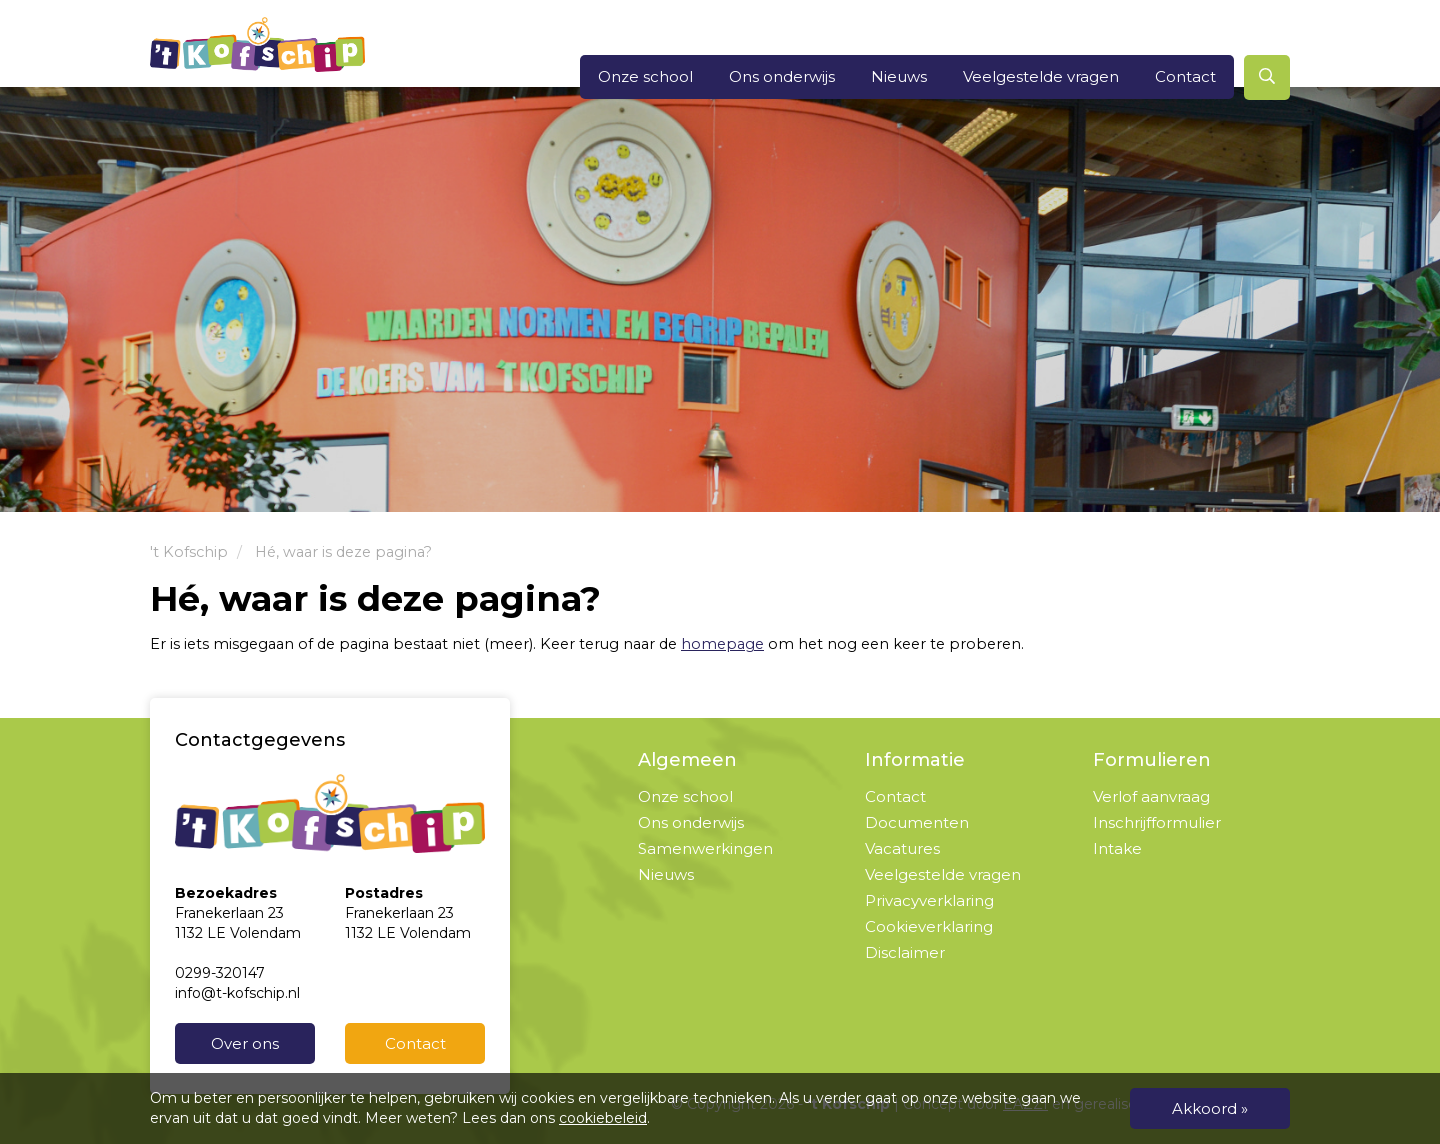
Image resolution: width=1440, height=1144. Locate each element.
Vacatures (902, 848)
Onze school (645, 76)
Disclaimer (905, 952)
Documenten (917, 822)
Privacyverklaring (929, 900)
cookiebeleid (603, 1118)
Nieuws (899, 76)
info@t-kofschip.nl (237, 993)
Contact (1185, 76)
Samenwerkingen (705, 848)
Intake (1117, 848)
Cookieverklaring (929, 926)
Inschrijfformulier (1157, 822)
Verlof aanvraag (1151, 796)
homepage (722, 644)
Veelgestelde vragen (1041, 76)
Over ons (245, 1043)
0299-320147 (220, 973)
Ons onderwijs (782, 76)
